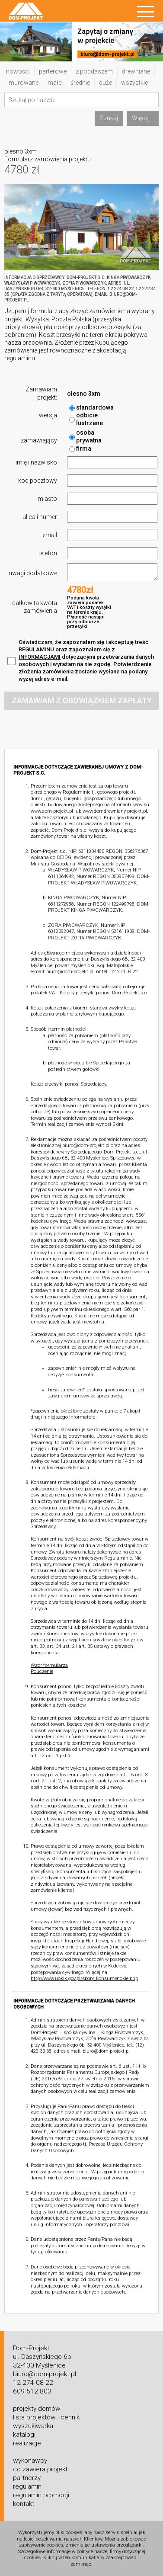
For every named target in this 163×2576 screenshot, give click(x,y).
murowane (23, 82)
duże (105, 82)
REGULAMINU (36, 649)
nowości (18, 71)
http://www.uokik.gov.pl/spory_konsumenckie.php (84, 1978)
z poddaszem (94, 71)
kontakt (23, 2504)
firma (80, 448)
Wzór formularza (49, 1665)
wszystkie (134, 82)
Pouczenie (42, 1671)
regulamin (27, 2486)
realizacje (27, 2443)
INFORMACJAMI (40, 657)
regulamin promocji (41, 2495)
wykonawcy (30, 2460)
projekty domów (37, 2409)
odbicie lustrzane (86, 419)
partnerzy (27, 2478)
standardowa (91, 407)
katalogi (24, 2434)
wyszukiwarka (33, 2426)
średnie (80, 82)
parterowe (53, 71)
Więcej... (142, 118)
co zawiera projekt (40, 2469)
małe (54, 82)
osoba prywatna (85, 436)
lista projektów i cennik (46, 2417)
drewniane (136, 71)
